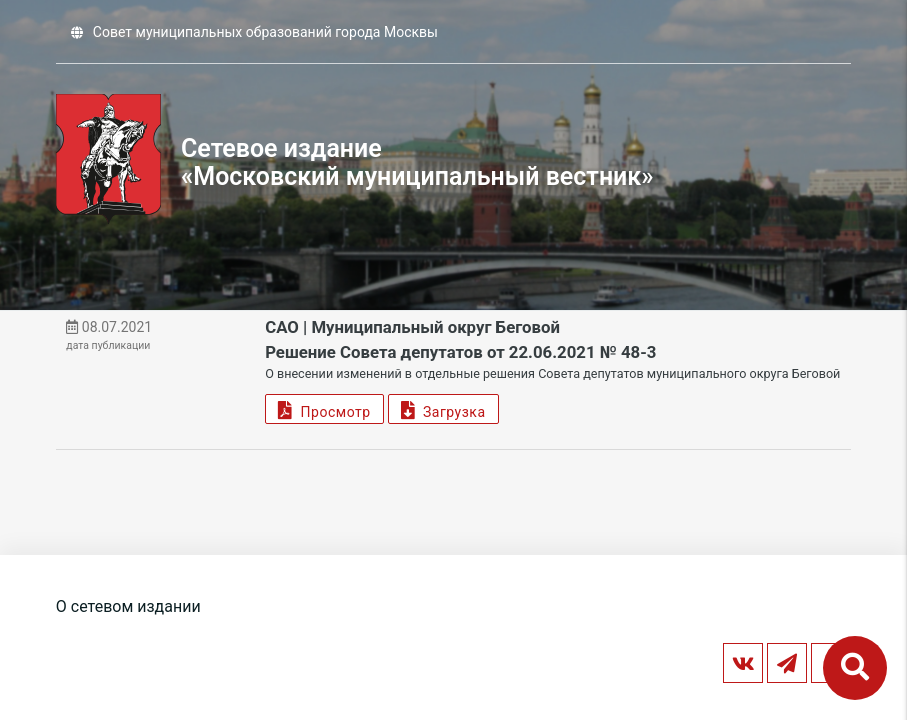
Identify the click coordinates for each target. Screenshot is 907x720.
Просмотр (324, 409)
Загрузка (443, 409)
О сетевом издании (128, 606)
